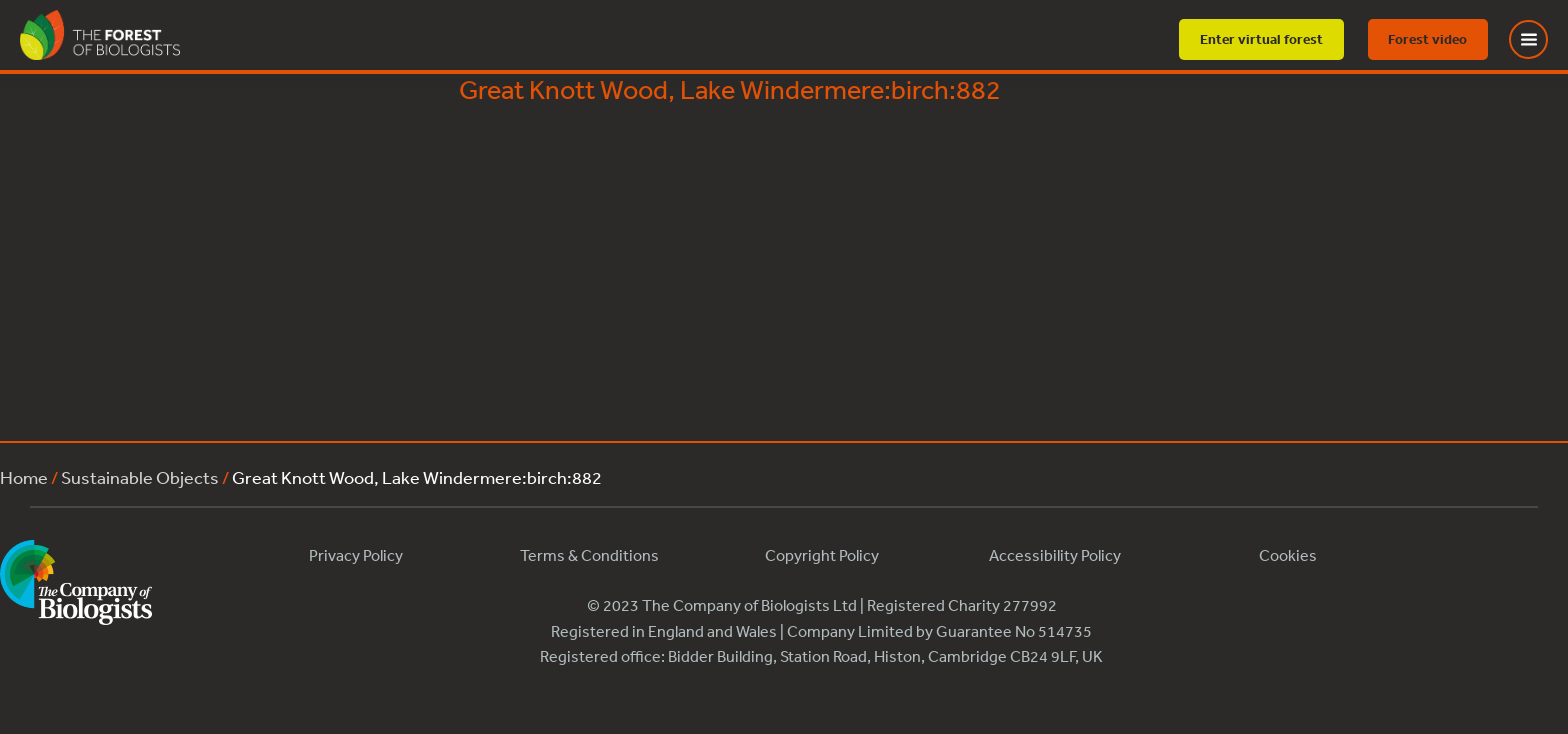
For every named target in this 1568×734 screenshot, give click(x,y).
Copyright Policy (822, 555)
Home (24, 477)
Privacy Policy (356, 555)
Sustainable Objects (140, 477)
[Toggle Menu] (1541, 39)
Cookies (1288, 555)
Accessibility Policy (1055, 555)
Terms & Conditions (589, 555)
